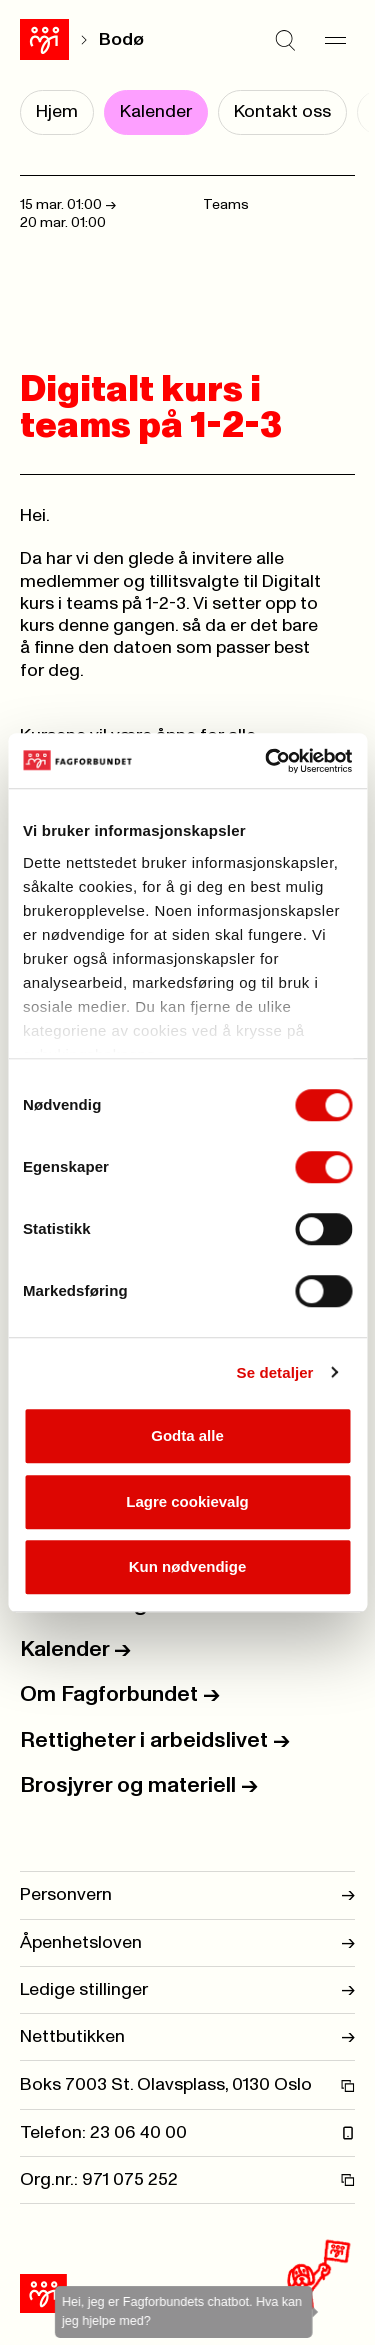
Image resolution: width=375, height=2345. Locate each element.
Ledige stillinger (187, 1990)
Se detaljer (275, 1372)
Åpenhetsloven (187, 1943)
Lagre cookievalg (187, 1501)
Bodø (121, 40)
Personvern (187, 1895)
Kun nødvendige (188, 1566)
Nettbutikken (187, 2037)
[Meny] (335, 40)
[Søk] (285, 40)
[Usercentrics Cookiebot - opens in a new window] (267, 761)
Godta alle (187, 1435)
